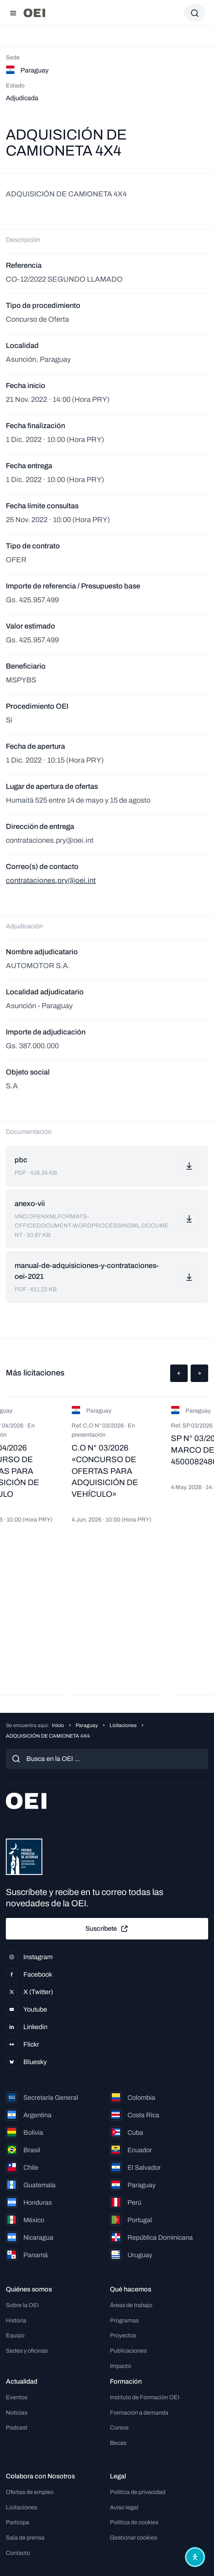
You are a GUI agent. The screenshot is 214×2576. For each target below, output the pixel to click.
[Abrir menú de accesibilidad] (195, 2557)
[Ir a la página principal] (34, 12)
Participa (17, 2522)
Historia (16, 2320)
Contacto (18, 2553)
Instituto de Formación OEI (144, 2397)
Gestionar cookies (133, 2537)
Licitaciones (123, 1725)
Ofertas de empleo (30, 2492)
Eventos (16, 2397)
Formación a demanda (139, 2412)
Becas (118, 2443)
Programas (124, 2320)
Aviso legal (124, 2507)
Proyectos (123, 2335)
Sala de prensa (25, 2537)
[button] (179, 1373)
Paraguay (87, 1725)
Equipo (15, 2335)
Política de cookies (134, 2522)
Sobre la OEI (22, 2305)
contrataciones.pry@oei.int (51, 880)
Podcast (16, 2427)
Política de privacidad (137, 2492)
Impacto (120, 2366)
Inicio (58, 1725)
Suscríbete (107, 1929)
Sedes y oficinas (27, 2351)
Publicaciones (128, 2351)
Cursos (119, 2427)
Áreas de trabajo (131, 2305)
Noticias (16, 2412)
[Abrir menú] (13, 13)
